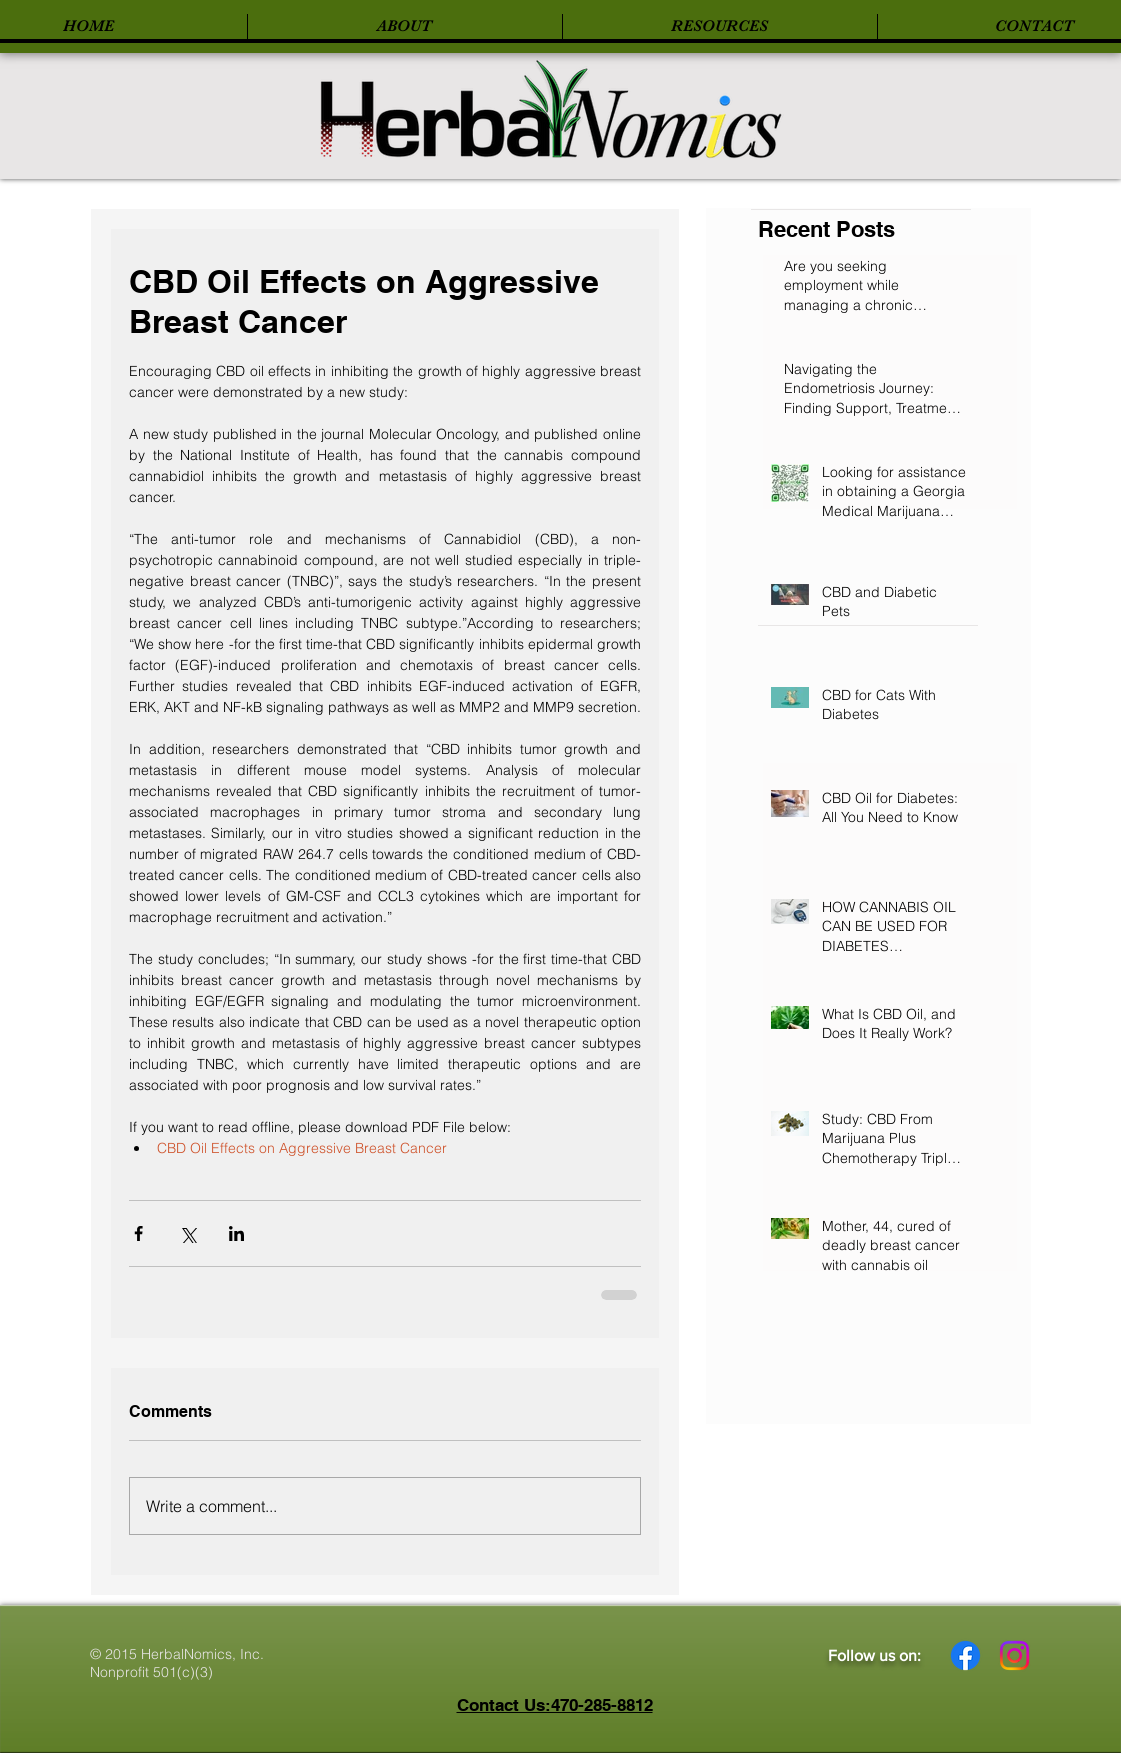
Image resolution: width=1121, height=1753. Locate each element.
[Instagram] (1014, 1655)
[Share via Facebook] (138, 1233)
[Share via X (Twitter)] (187, 1233)
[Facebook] (965, 1655)
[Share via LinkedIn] (236, 1233)
